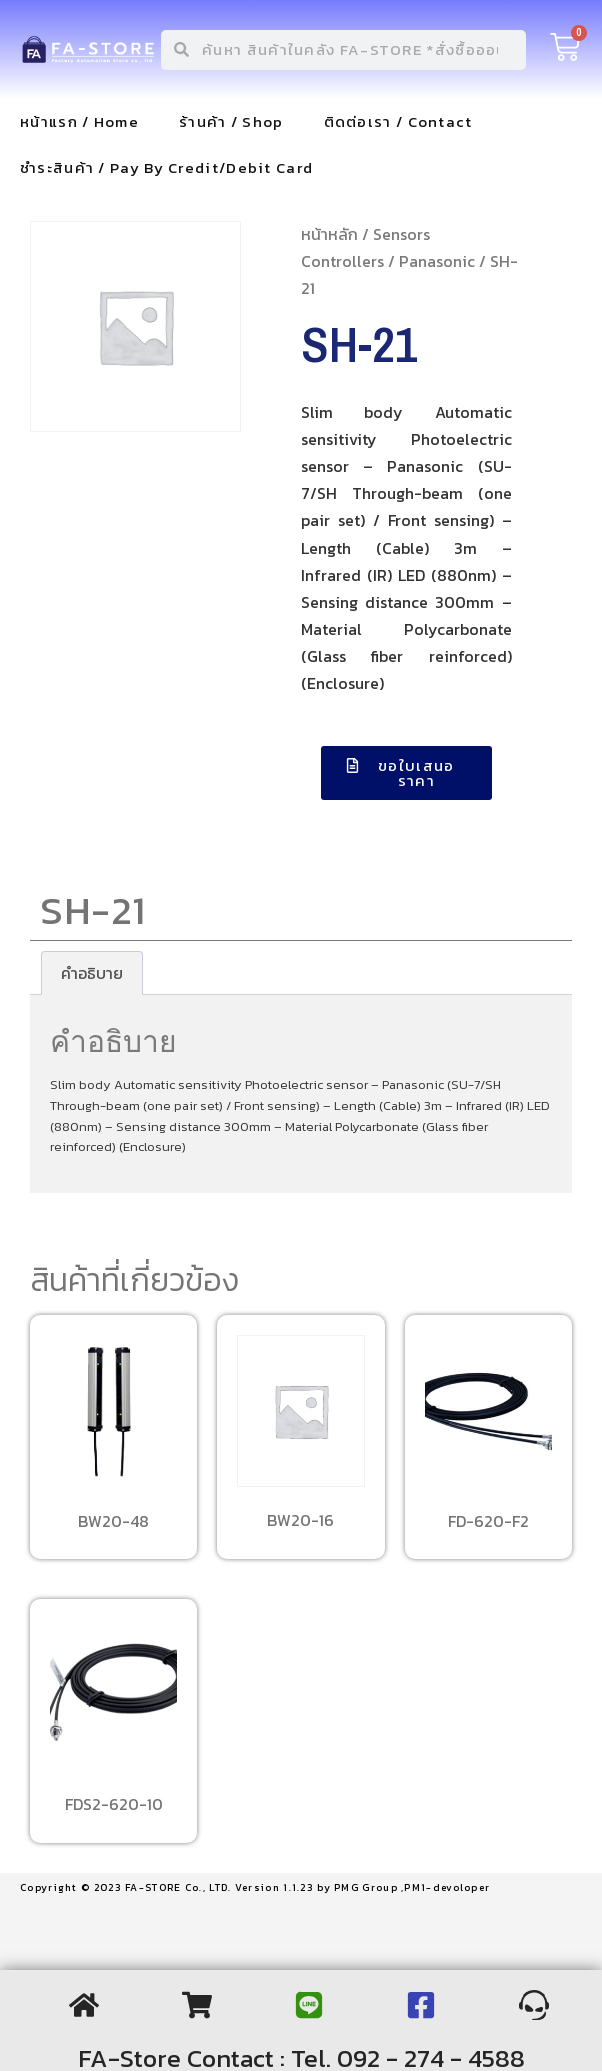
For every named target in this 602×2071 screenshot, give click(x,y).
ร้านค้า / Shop (231, 121)
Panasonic (437, 261)
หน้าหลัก (329, 234)
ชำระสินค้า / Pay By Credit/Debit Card (166, 167)
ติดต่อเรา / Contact (398, 121)
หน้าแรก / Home (79, 121)
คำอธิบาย (92, 973)
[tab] (92, 973)
